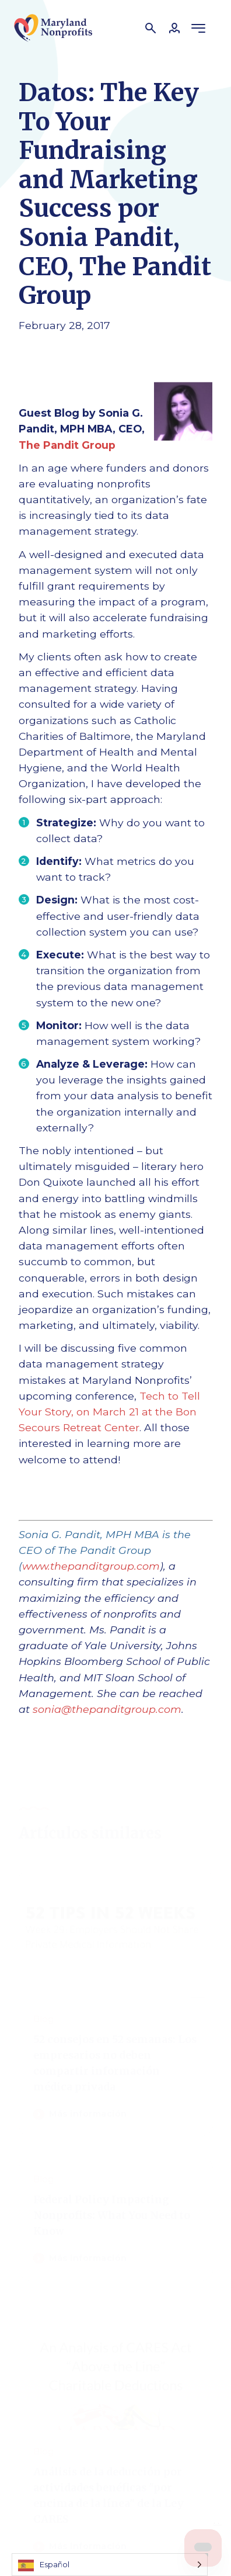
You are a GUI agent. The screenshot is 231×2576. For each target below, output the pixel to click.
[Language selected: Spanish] (110, 2564)
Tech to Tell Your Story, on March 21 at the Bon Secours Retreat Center (109, 1412)
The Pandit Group (67, 445)
